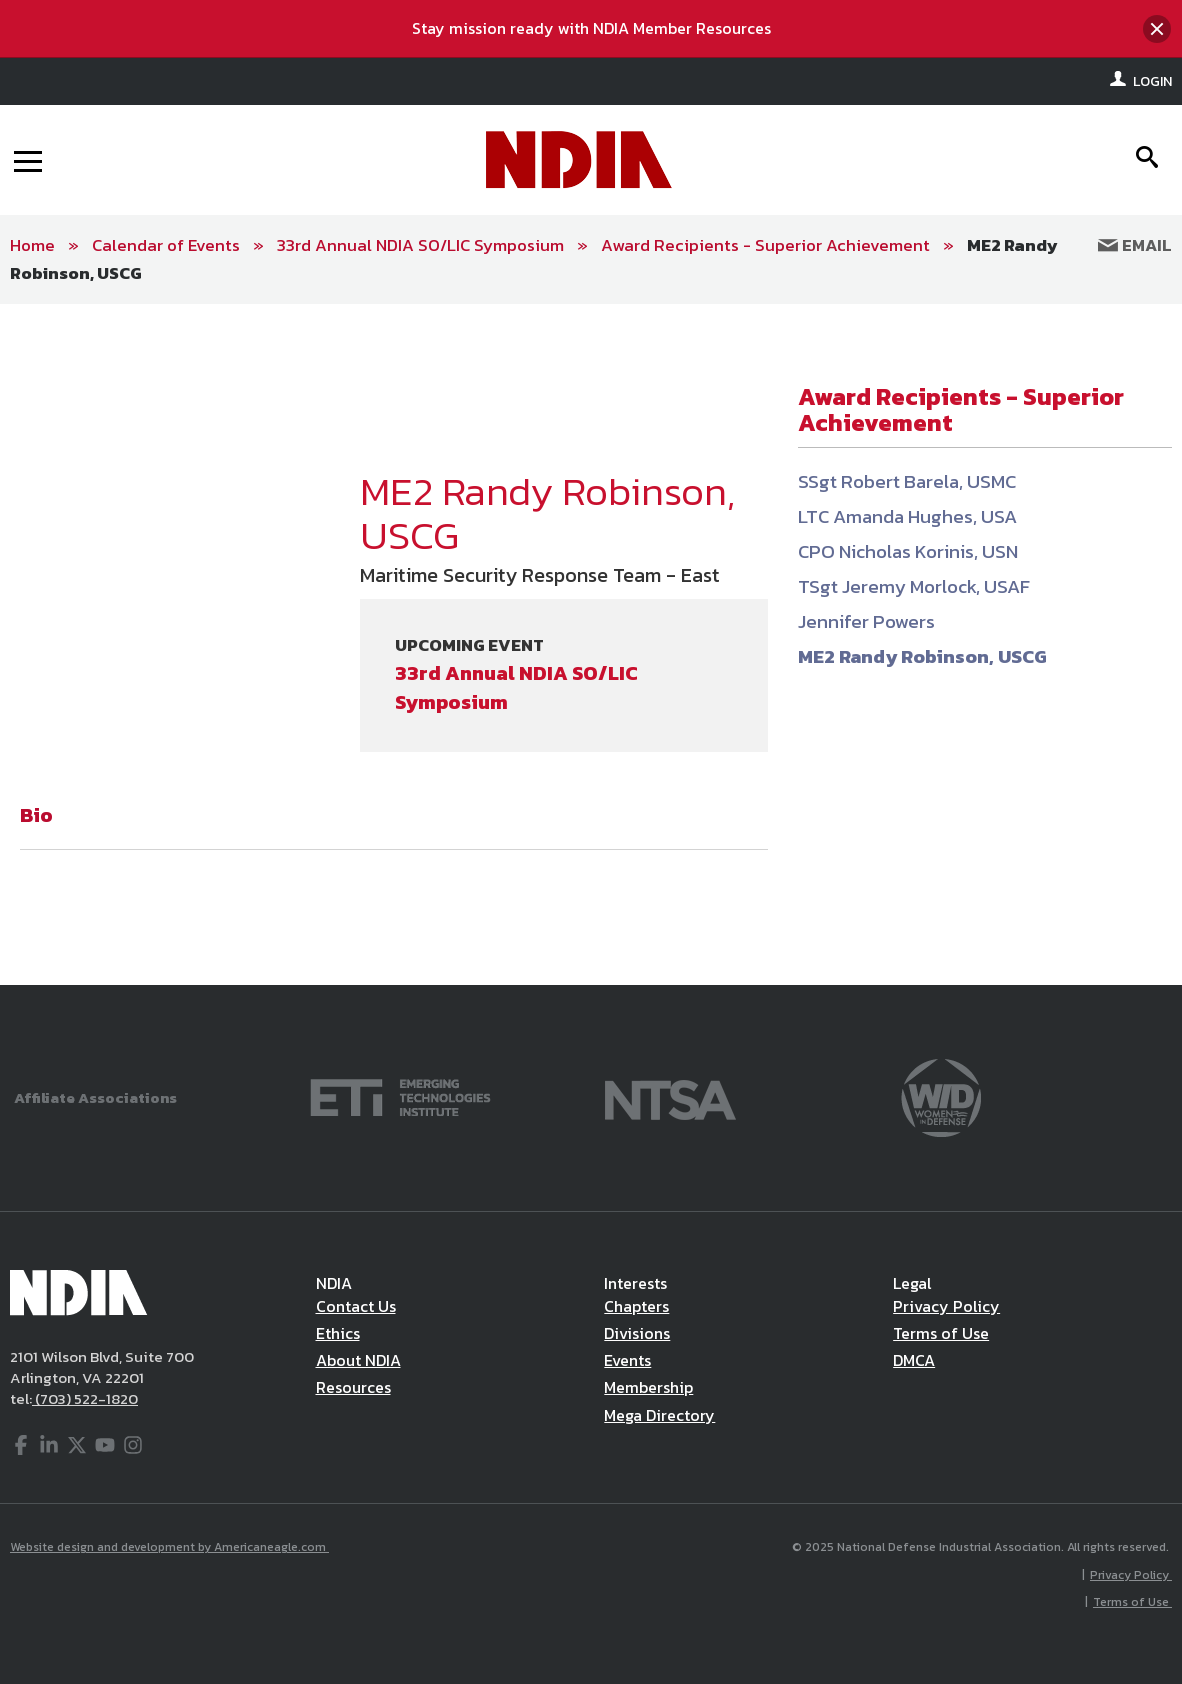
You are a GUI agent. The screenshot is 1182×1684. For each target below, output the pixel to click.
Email (1135, 245)
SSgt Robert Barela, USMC (907, 481)
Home (32, 245)
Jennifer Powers (866, 621)
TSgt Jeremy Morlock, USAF (914, 586)
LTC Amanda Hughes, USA (907, 516)
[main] (591, 644)
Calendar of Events (166, 245)
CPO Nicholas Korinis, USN (908, 551)
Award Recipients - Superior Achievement (765, 245)
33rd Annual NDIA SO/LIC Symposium (420, 245)
